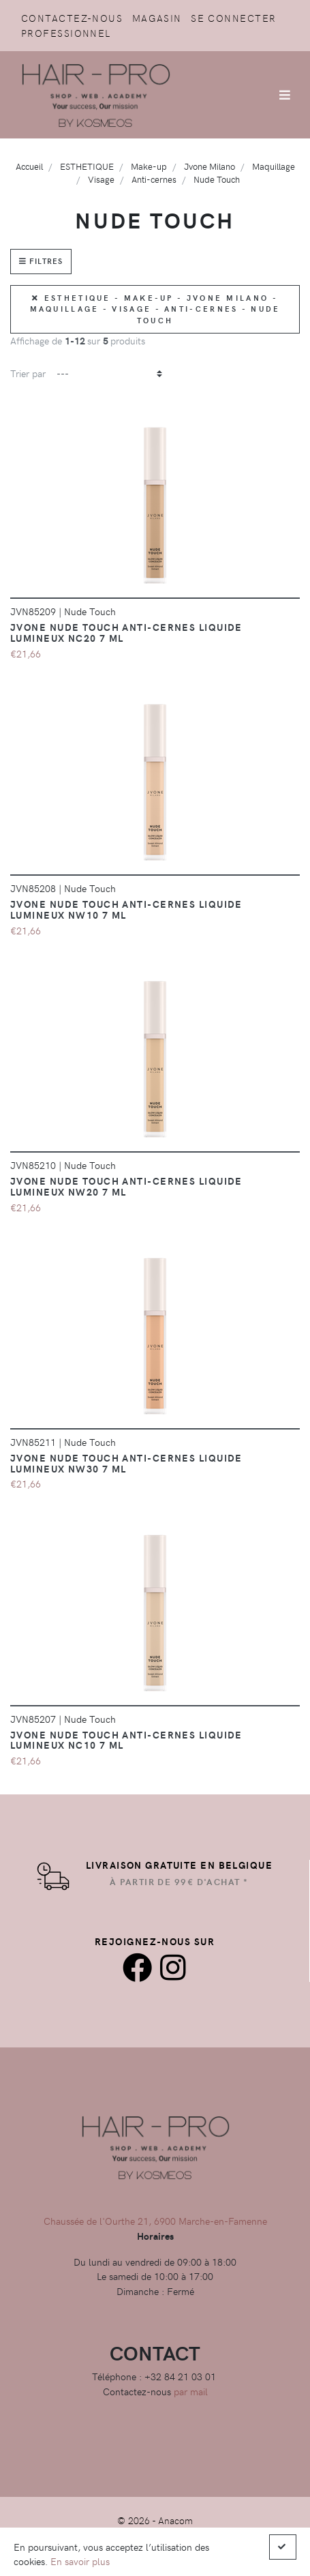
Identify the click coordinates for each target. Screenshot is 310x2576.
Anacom (175, 2520)
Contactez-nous (72, 18)
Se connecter (233, 18)
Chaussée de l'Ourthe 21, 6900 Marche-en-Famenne (155, 2220)
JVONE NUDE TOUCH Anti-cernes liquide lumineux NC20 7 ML (126, 632)
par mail (191, 2391)
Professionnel (66, 33)
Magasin (157, 18)
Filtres (41, 261)
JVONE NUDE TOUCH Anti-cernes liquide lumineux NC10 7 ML (126, 1740)
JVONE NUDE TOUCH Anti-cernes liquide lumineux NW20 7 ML (126, 1186)
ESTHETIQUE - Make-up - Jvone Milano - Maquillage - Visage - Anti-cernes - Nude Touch (155, 309)
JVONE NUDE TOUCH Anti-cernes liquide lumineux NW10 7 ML (126, 909)
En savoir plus (80, 2561)
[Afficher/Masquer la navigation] (284, 95)
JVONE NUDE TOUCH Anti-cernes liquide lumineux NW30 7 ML (126, 1463)
